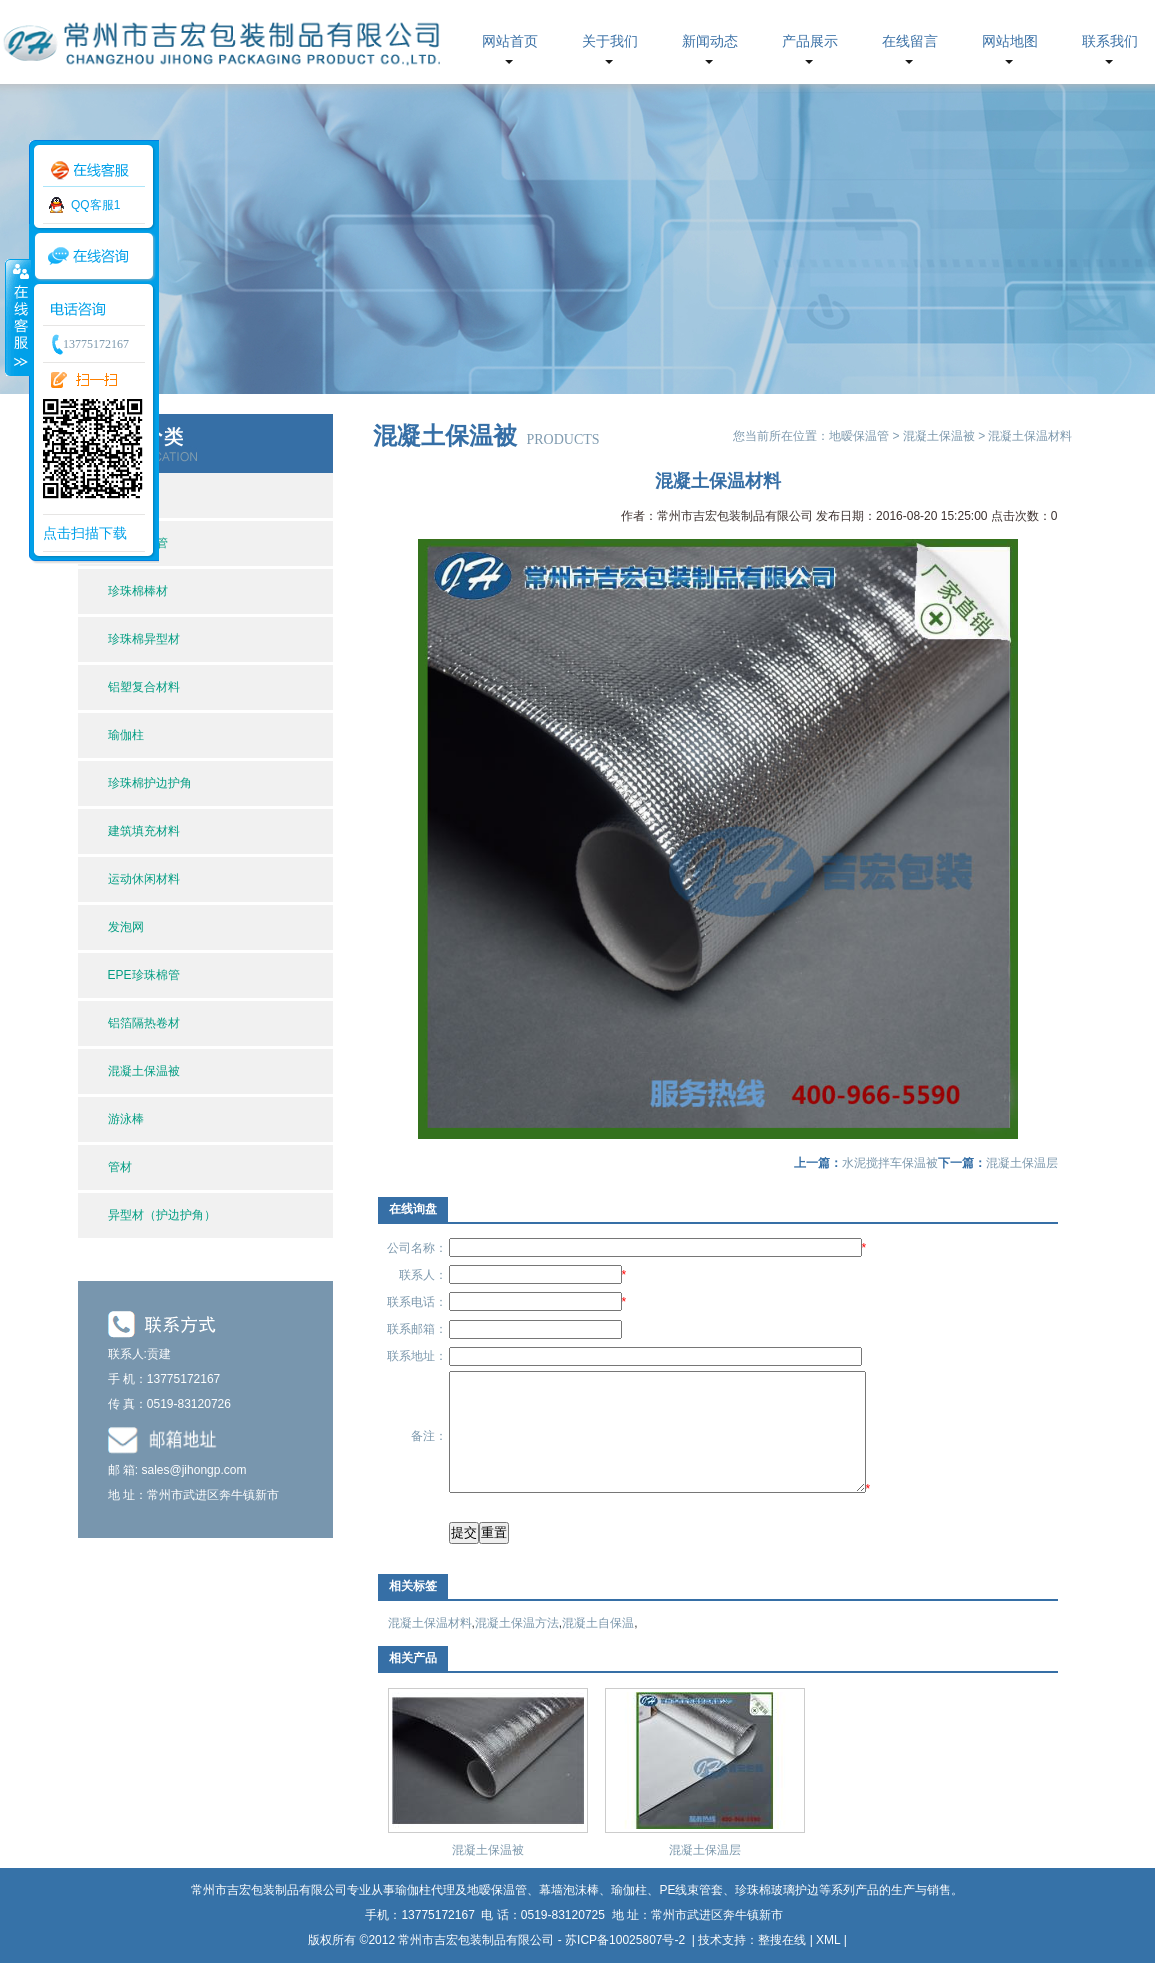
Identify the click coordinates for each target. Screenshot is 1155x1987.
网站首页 (510, 41)
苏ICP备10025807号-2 (626, 1964)
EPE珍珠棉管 (144, 975)
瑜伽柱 (126, 735)
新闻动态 (710, 41)
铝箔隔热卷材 (144, 1023)
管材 (120, 1167)
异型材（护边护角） (162, 1215)
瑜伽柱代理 (425, 1914)
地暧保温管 (859, 436)
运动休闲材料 (144, 879)
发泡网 (126, 927)
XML (828, 1964)
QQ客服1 (95, 205)
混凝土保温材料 (430, 1647)
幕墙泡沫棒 (569, 1914)
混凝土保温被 (144, 1071)
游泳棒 (126, 1119)
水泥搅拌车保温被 (890, 1163)
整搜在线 (782, 1964)
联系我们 (1110, 41)
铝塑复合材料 (144, 687)
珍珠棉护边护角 (150, 783)
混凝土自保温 (598, 1647)
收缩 (17, 317)
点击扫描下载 (85, 533)
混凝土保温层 (1022, 1163)
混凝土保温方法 (517, 1647)
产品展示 (810, 41)
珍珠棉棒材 (138, 591)
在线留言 (910, 41)
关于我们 (610, 41)
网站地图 (1010, 41)
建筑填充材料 (144, 831)
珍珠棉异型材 (144, 639)
